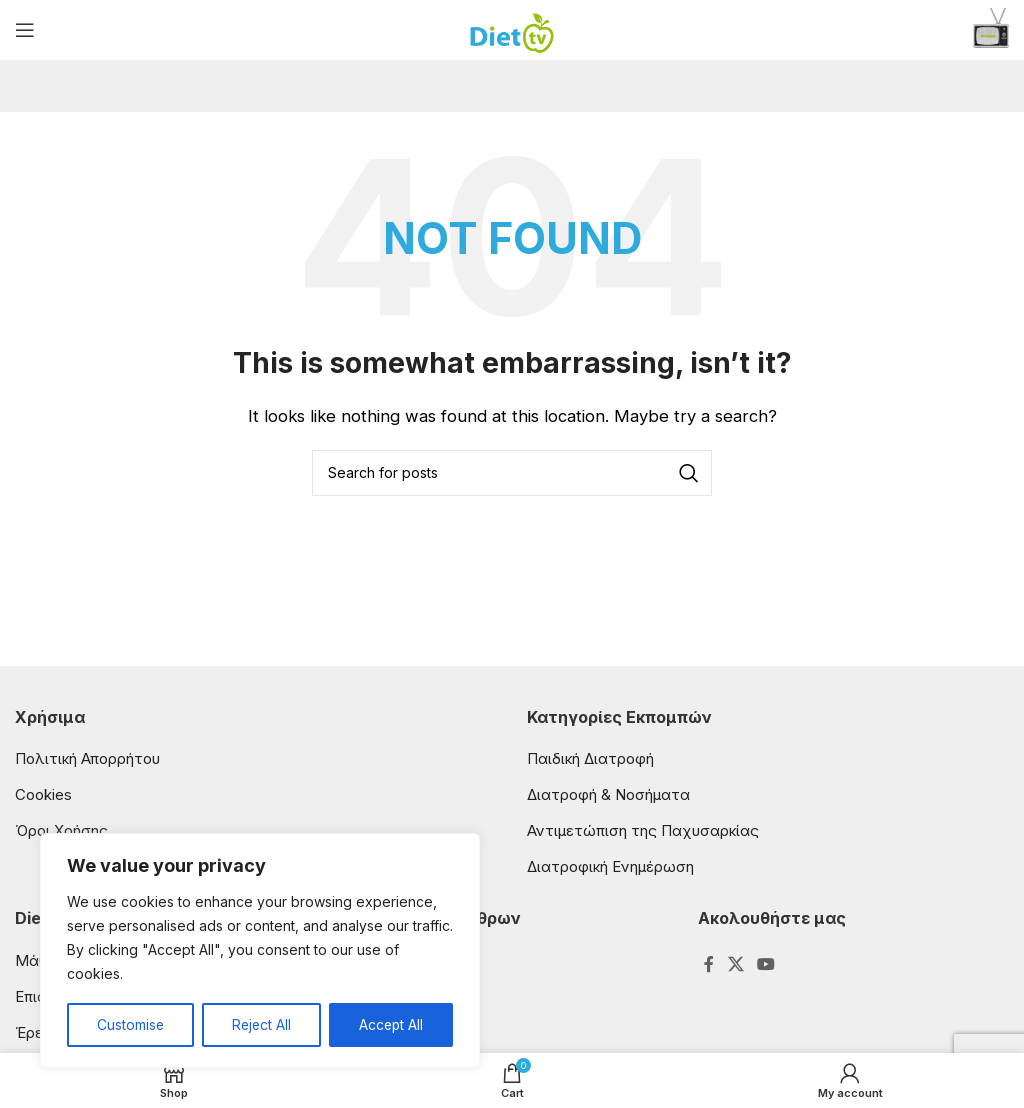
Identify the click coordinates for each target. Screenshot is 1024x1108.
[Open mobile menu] (25, 30)
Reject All (260, 1024)
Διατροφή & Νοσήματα (608, 794)
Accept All (391, 1024)
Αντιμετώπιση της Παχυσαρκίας (643, 830)
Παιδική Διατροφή (590, 758)
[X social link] (735, 965)
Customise (130, 1024)
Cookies (43, 794)
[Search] (512, 473)
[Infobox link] (991, 30)
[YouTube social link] (765, 965)
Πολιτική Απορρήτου (87, 758)
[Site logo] (512, 28)
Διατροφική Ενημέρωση (610, 866)
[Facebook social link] (709, 965)
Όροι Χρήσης (61, 830)
